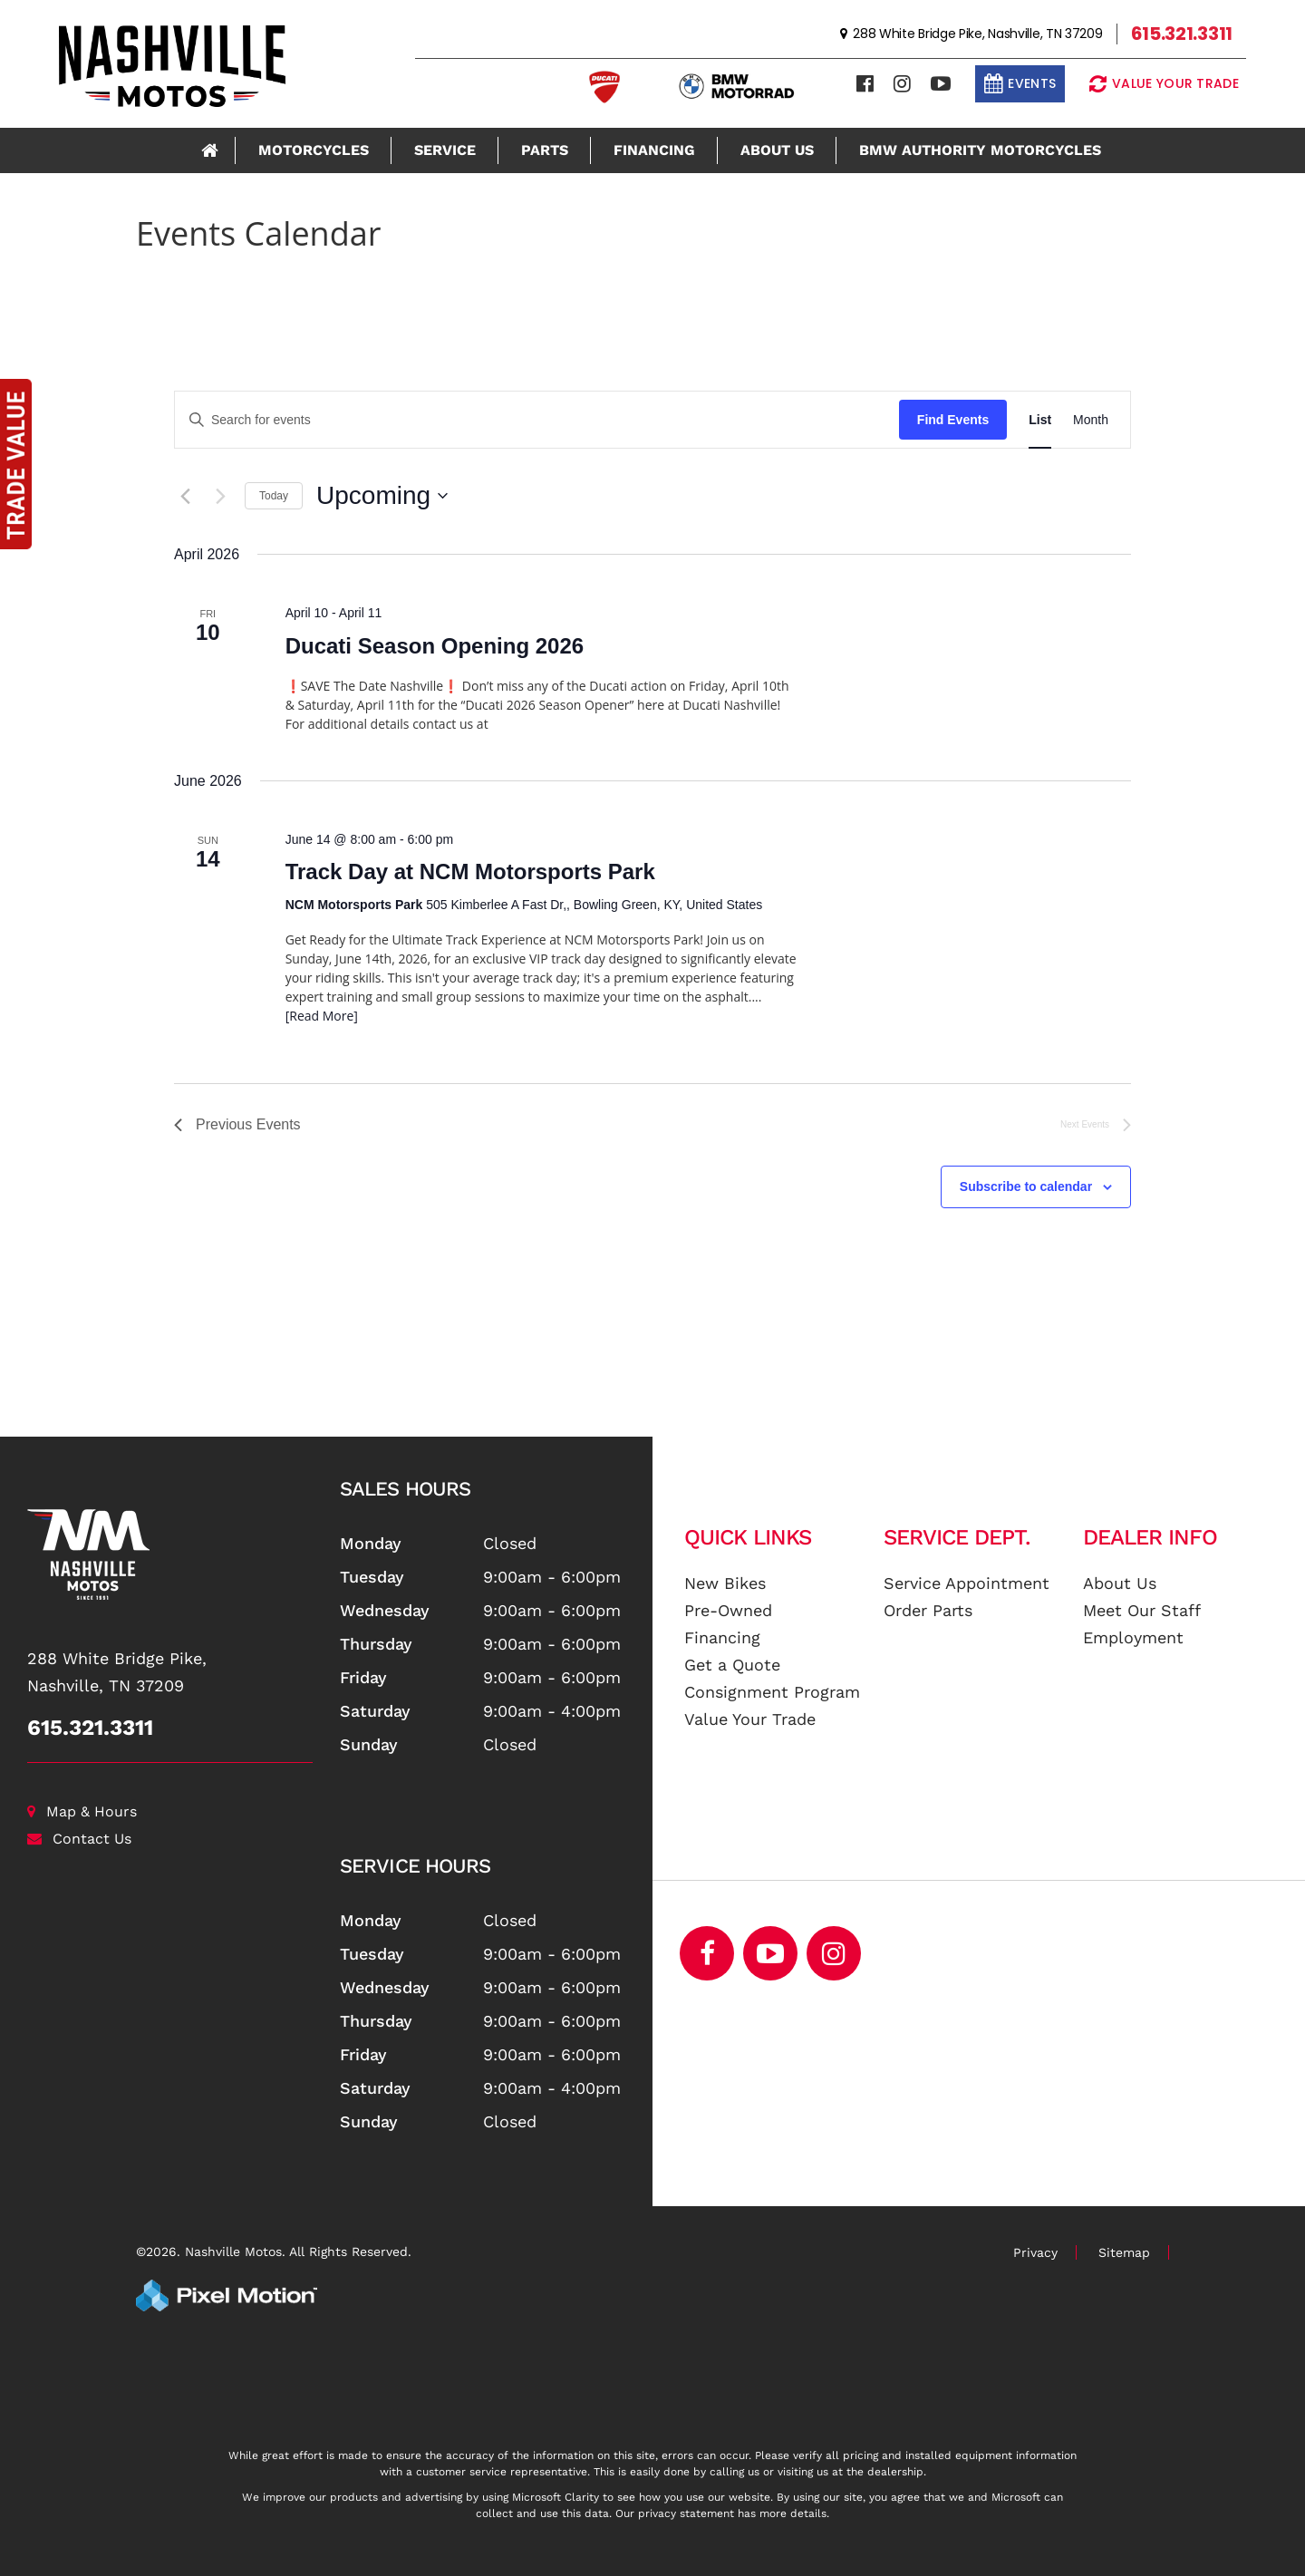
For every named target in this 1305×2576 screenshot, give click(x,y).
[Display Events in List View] (1040, 420)
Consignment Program (772, 1691)
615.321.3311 (90, 1727)
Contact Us (79, 1838)
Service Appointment (966, 1583)
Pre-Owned (728, 1610)
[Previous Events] (185, 496)
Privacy (1035, 2252)
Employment (1133, 1637)
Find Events (953, 419)
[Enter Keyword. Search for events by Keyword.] (537, 420)
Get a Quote (732, 1664)
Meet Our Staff (1142, 1610)
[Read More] (321, 1015)
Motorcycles (313, 150)
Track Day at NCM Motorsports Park (470, 871)
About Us (777, 150)
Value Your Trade (750, 1719)
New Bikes (725, 1583)
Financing (654, 150)
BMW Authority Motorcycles (980, 150)
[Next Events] (220, 496)
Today (273, 495)
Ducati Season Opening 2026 (434, 646)
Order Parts (928, 1610)
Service (445, 150)
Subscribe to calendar (1026, 1186)
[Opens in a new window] (834, 1953)
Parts (544, 150)
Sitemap (1124, 2252)
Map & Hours (82, 1811)
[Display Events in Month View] (1090, 420)
